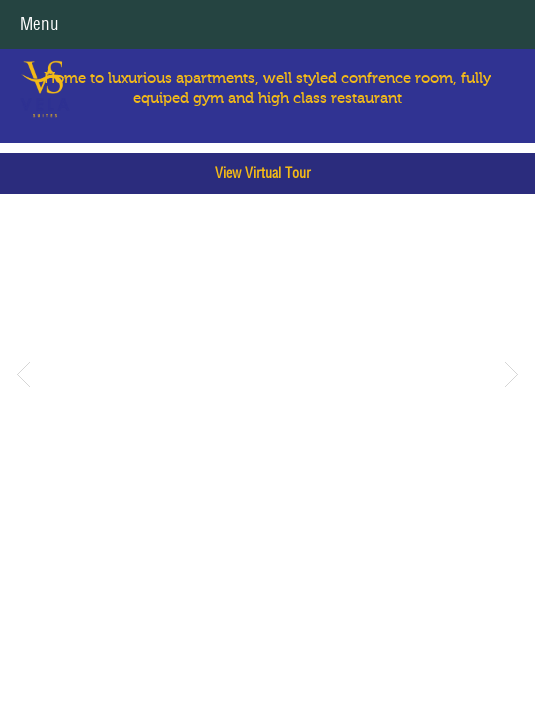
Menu (39, 24)
